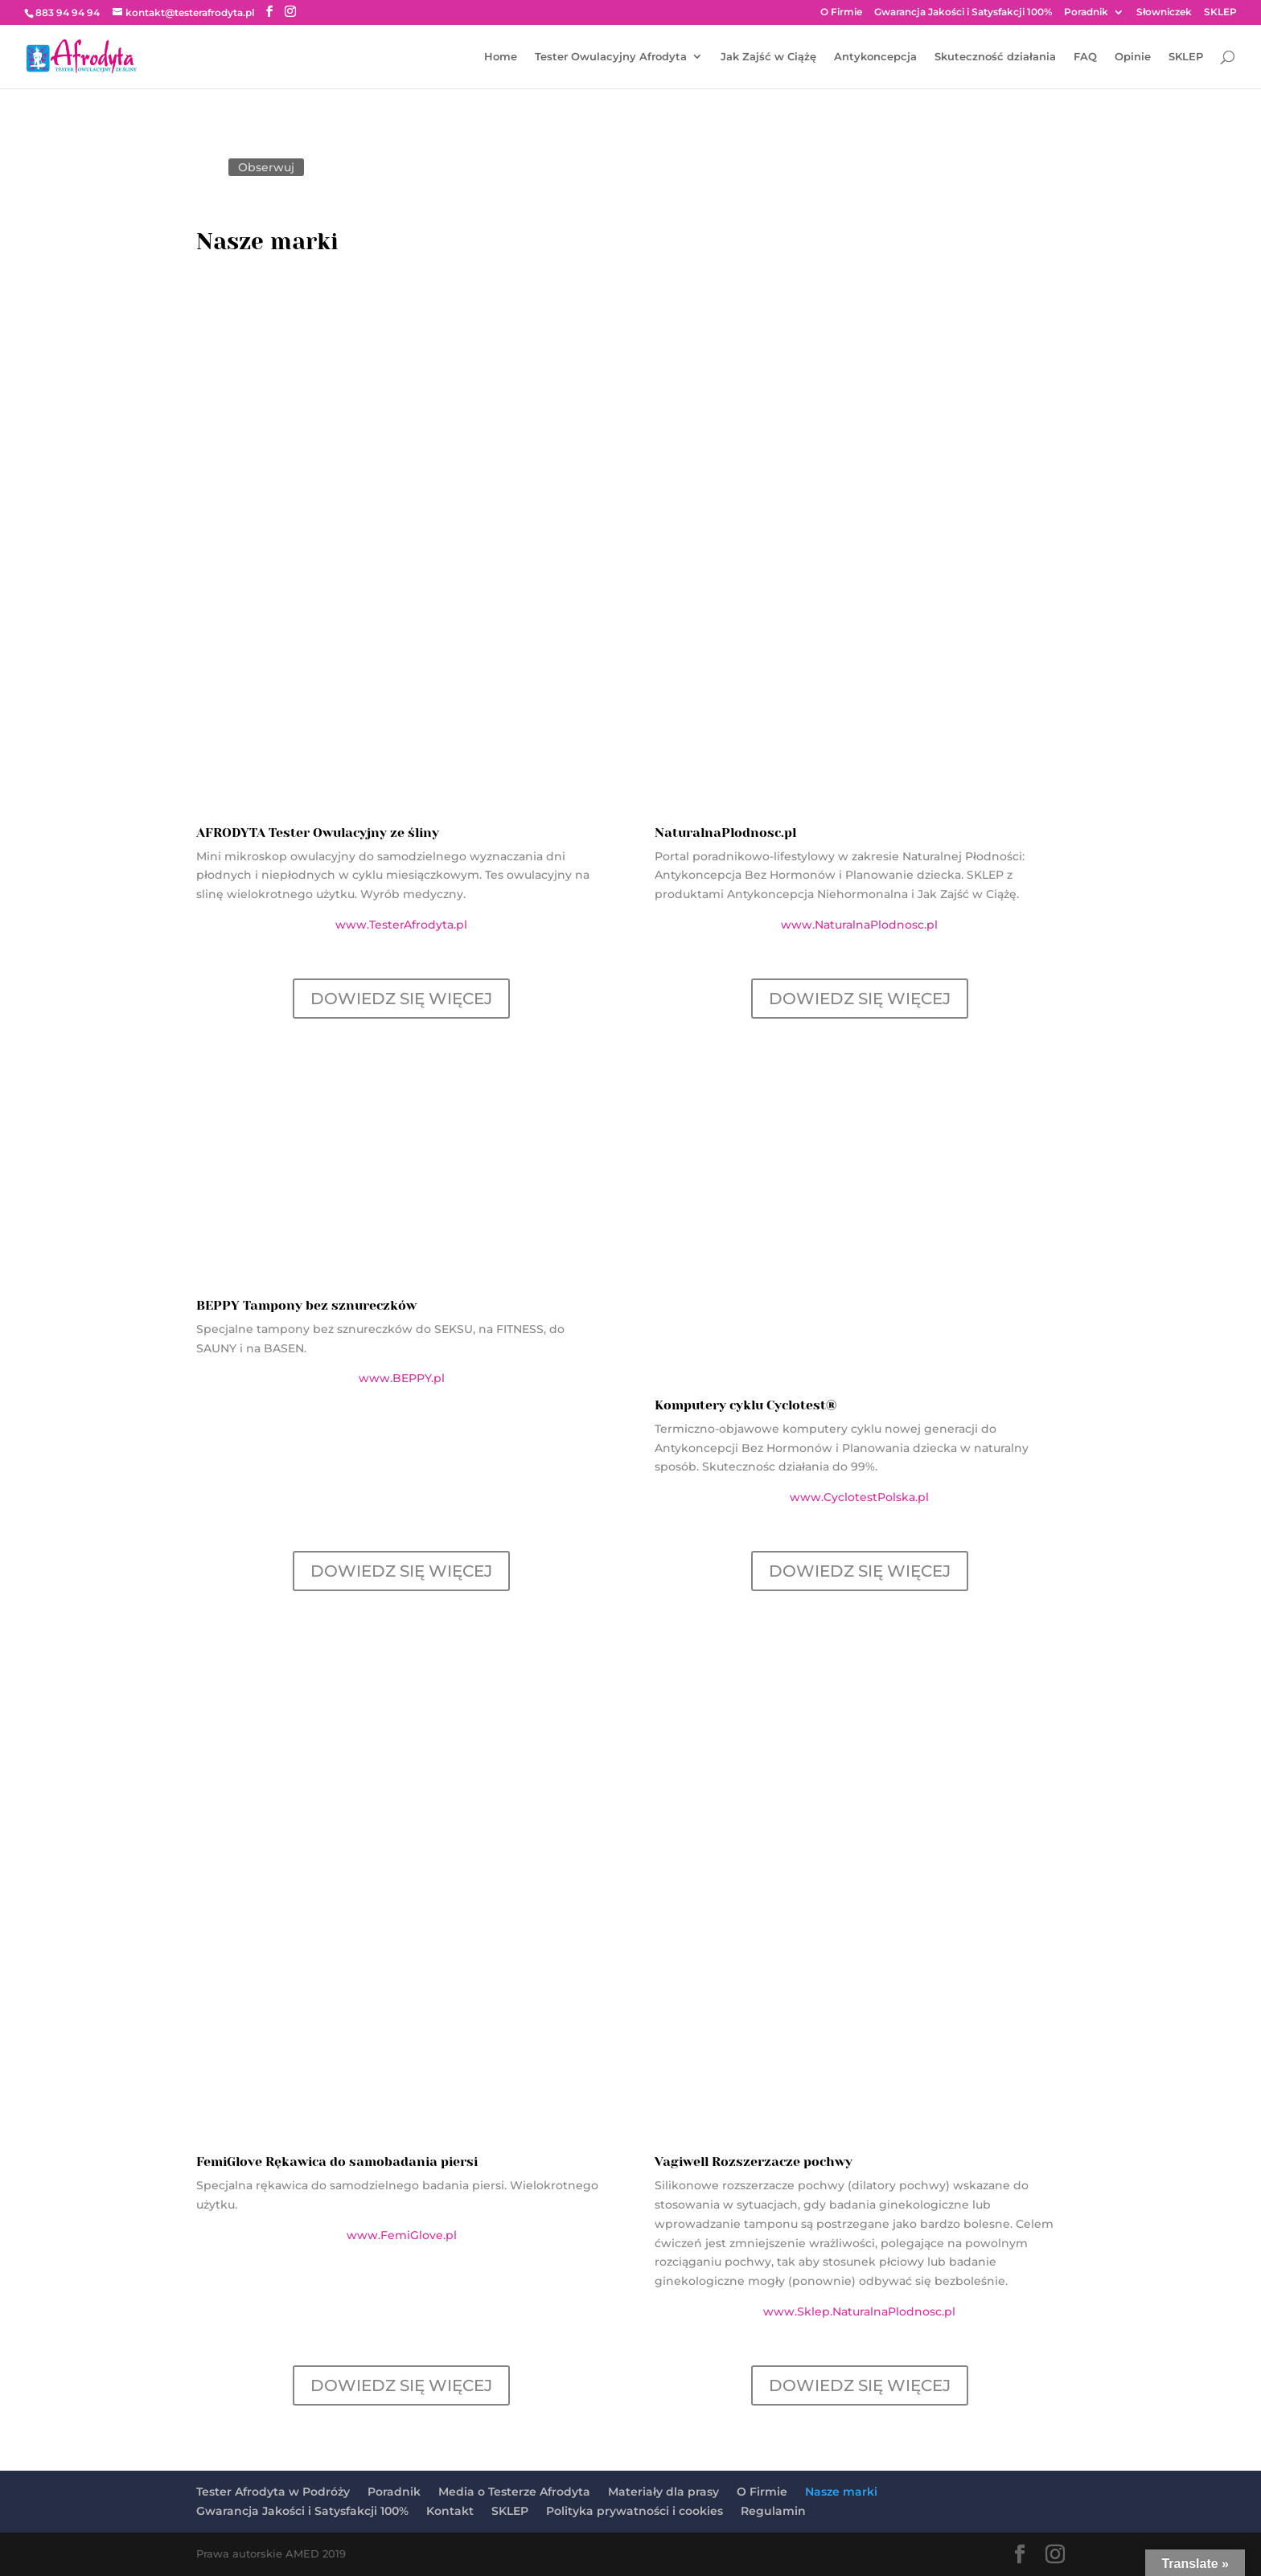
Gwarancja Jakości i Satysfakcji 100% (963, 12)
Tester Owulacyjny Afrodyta (611, 57)
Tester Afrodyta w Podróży (273, 2491)
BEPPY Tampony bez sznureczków (306, 1305)
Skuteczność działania (995, 57)
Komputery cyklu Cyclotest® (745, 1405)
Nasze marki (841, 2491)
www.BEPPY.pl (402, 1378)
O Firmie (841, 12)
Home (500, 57)
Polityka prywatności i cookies (634, 2511)
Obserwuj (266, 167)
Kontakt (450, 2511)
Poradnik (1086, 12)
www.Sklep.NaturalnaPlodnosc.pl (859, 2311)
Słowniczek (1164, 12)
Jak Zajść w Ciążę (768, 57)
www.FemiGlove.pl (402, 2235)
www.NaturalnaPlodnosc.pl (859, 924)
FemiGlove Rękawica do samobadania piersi (337, 2161)
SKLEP (1220, 12)
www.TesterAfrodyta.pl (401, 924)
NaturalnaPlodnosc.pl (725, 832)
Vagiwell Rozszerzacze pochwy (753, 2161)
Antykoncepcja (875, 57)
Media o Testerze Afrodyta (514, 2491)
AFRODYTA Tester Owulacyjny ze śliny (317, 832)
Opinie (1133, 57)
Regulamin (773, 2511)
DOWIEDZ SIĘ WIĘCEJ (401, 998)
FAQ (1085, 57)
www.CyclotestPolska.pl (859, 1497)
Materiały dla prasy (663, 2491)
